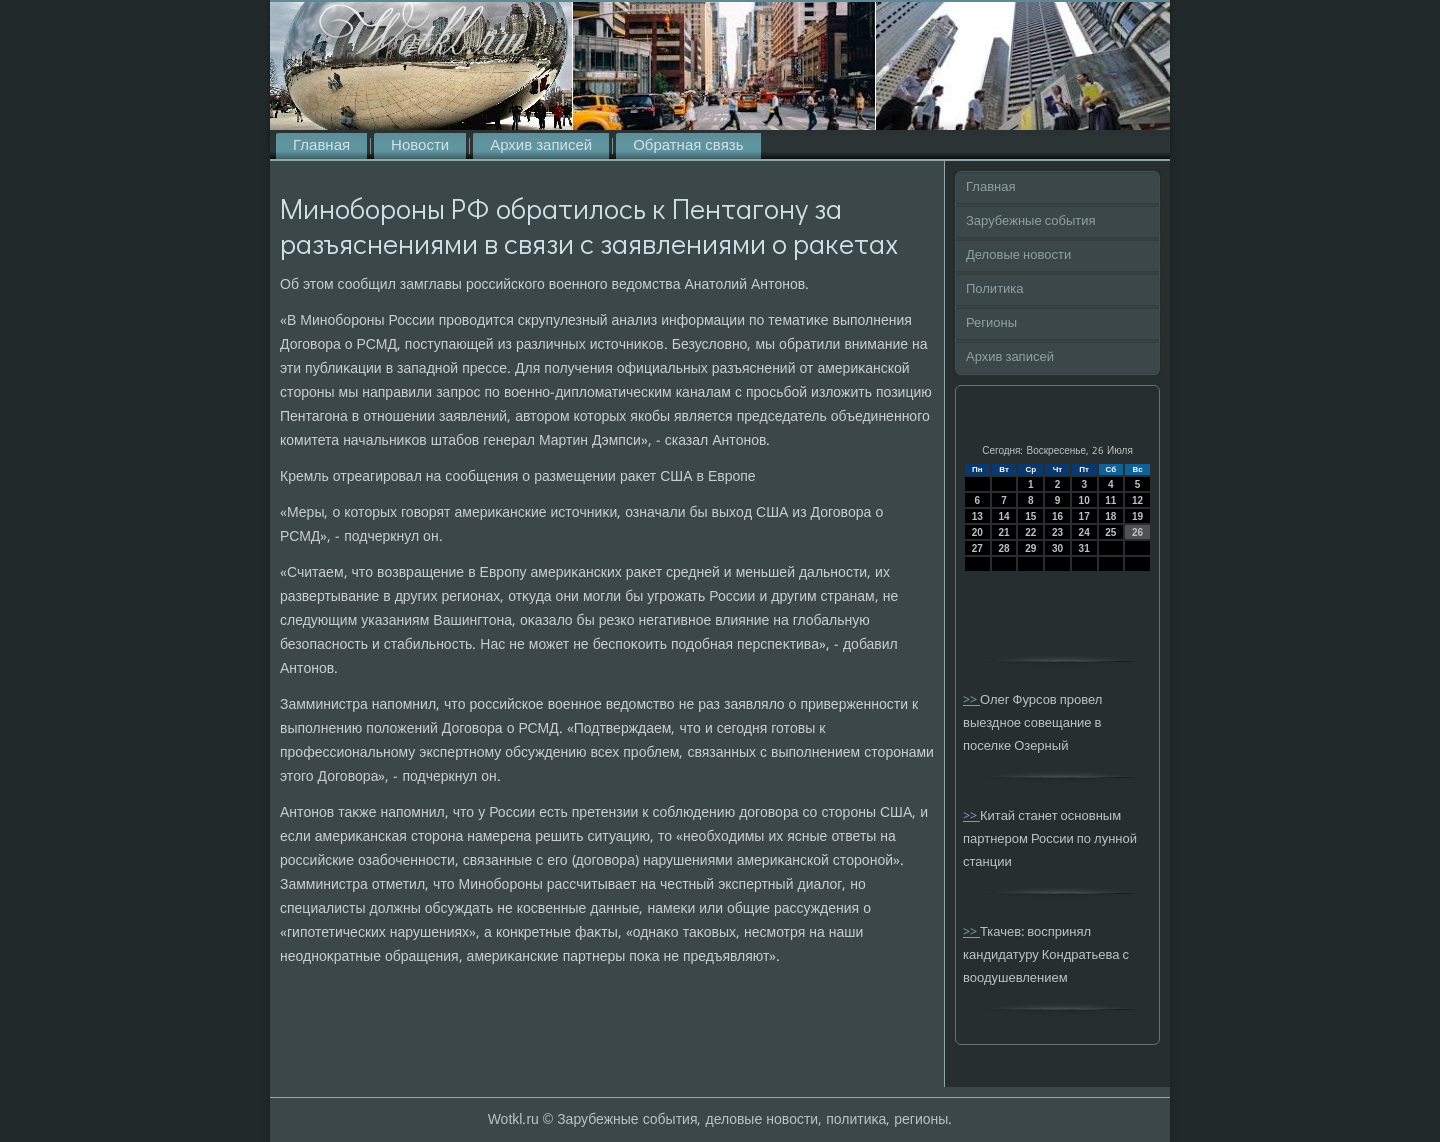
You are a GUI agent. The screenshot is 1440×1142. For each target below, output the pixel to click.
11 (1110, 500)
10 (1084, 500)
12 (1137, 500)
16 (1057, 516)
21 (1003, 532)
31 (1084, 548)
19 (1137, 516)
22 (1030, 532)
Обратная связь (688, 146)
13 (977, 516)
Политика (995, 289)
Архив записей (541, 146)
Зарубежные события (1031, 221)
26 (1137, 532)
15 (1030, 516)
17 (1084, 516)
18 (1110, 516)
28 (1003, 548)
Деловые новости (1018, 255)
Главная (321, 146)
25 (1110, 532)
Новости (420, 146)
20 (977, 532)
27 (977, 548)
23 (1057, 532)
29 (1030, 548)
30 (1057, 548)
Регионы (991, 323)
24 (1084, 532)
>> (971, 700)
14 (1003, 516)
